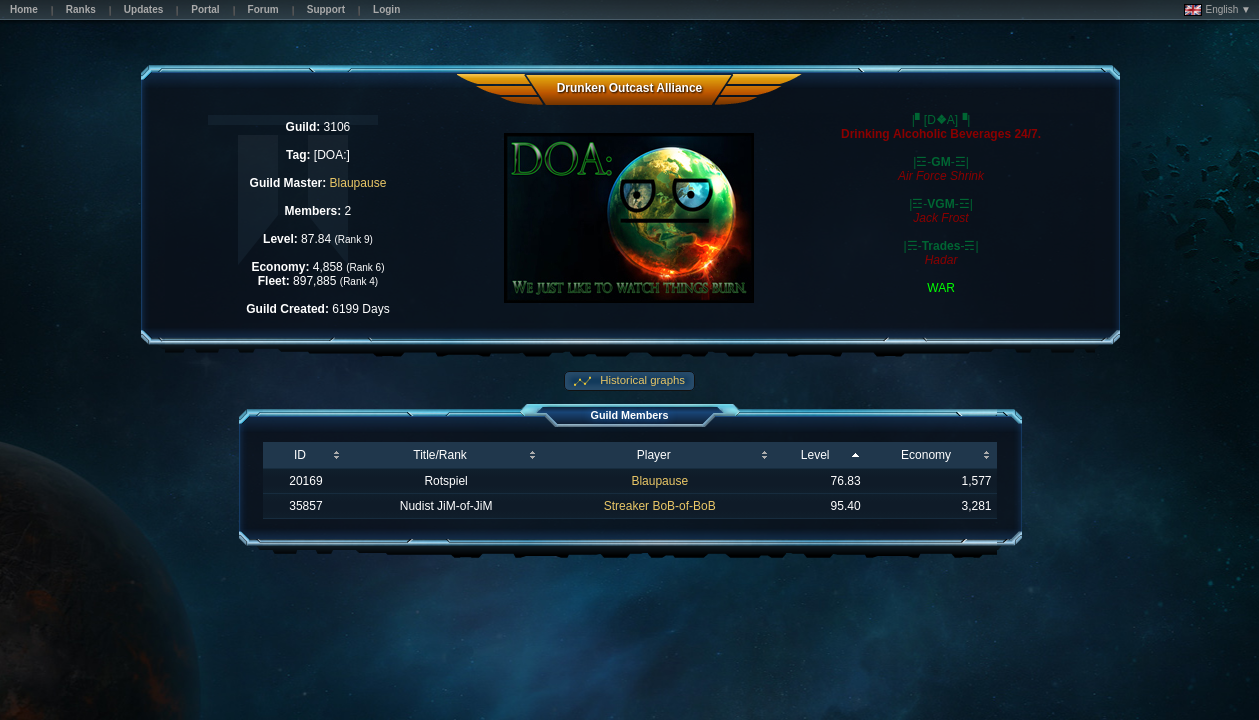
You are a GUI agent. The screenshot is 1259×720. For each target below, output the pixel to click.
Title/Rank (440, 455)
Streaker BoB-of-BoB (660, 506)
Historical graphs (641, 380)
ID (300, 455)
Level (815, 455)
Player (654, 455)
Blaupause (358, 183)
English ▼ (1217, 10)
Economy (926, 455)
